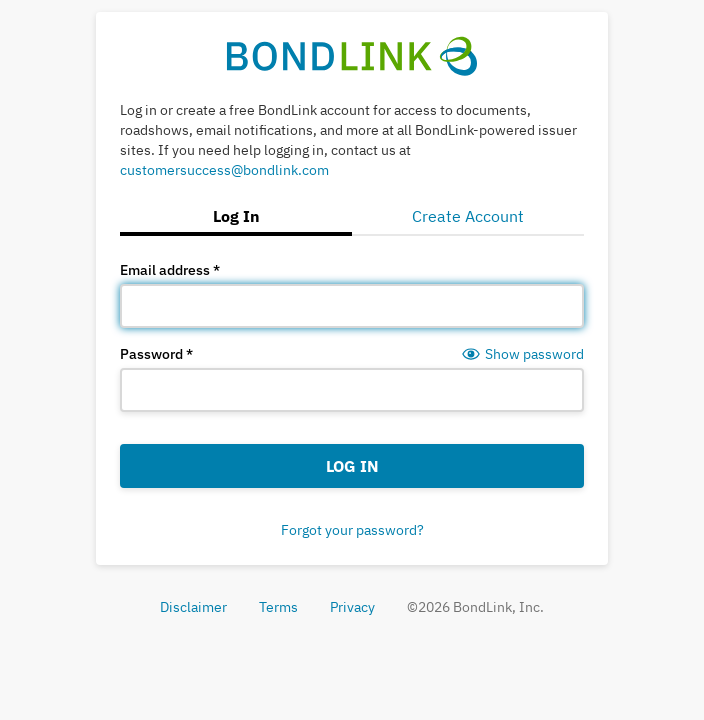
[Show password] (522, 354)
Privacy (352, 607)
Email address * (170, 270)
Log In (352, 466)
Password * (156, 354)
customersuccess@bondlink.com (224, 170)
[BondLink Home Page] (352, 55)
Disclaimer (193, 607)
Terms (278, 607)
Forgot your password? (352, 530)
